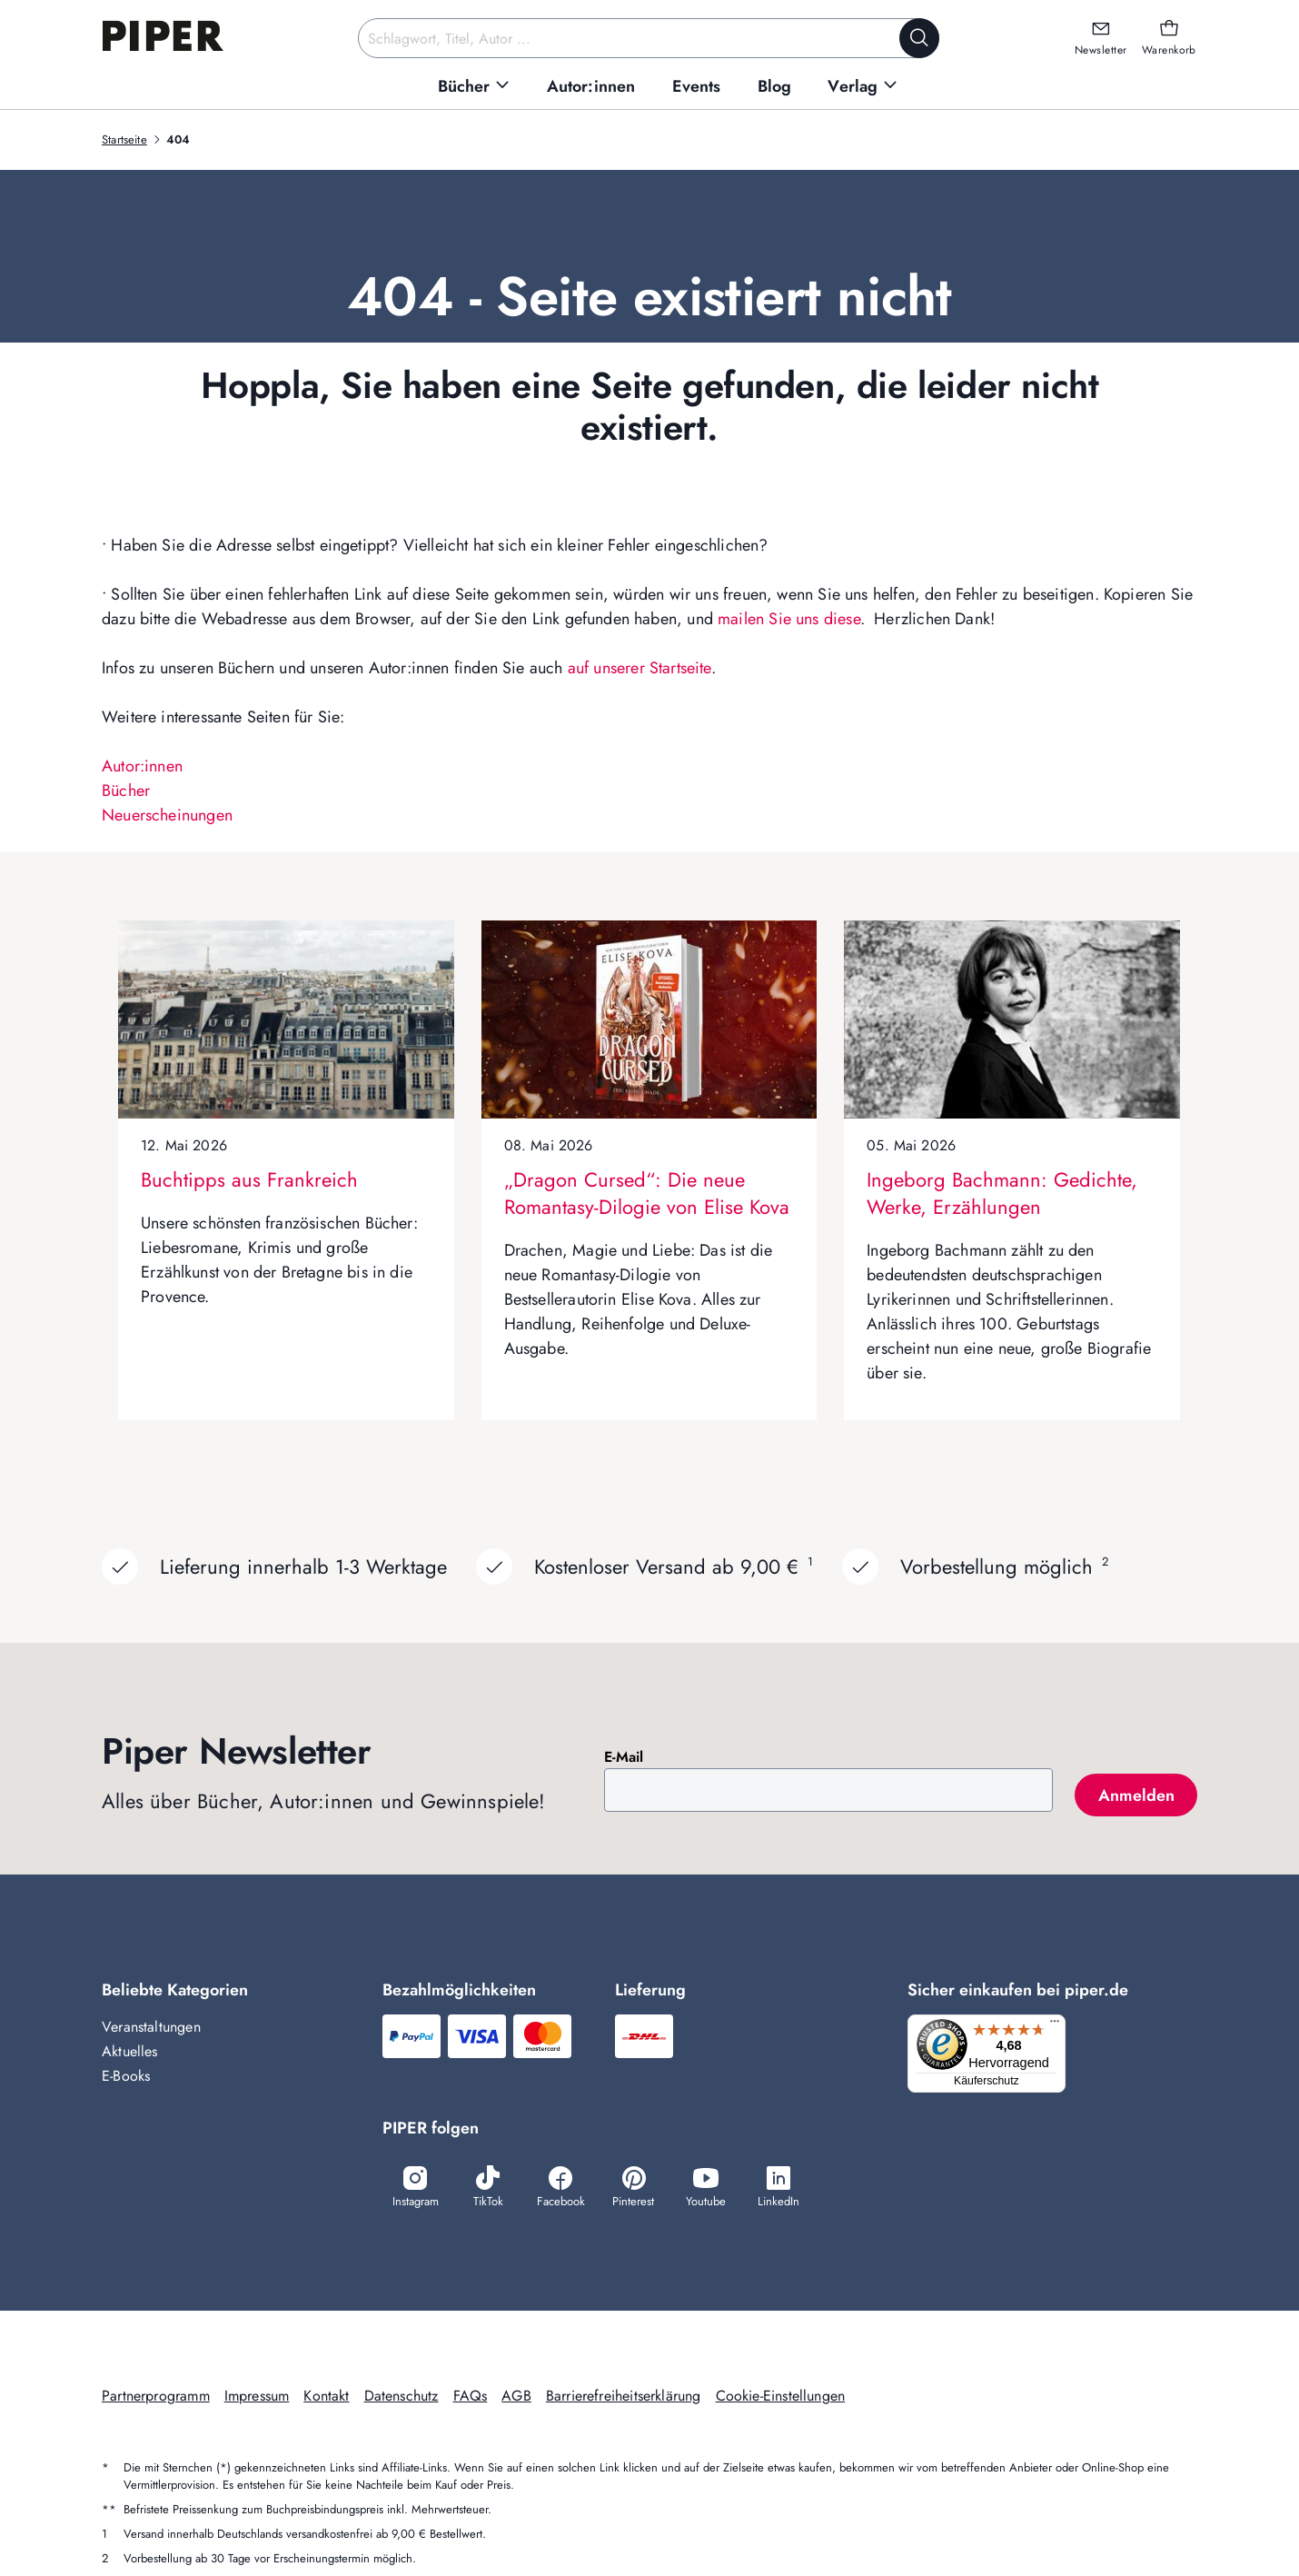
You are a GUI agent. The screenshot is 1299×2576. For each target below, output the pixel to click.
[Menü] (1060, 2025)
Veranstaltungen (151, 2026)
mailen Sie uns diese (789, 619)
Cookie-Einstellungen (781, 2397)
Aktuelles (130, 2051)
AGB (516, 2397)
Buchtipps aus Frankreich (249, 1179)
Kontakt (326, 2397)
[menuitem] (474, 86)
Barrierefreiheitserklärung (623, 2397)
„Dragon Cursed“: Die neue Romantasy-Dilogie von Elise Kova (646, 1193)
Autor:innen (142, 766)
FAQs (470, 2397)
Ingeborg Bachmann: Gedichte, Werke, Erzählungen (1002, 1193)
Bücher (126, 790)
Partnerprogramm (156, 2397)
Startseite (124, 139)
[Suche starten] (919, 38)
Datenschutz (401, 2397)
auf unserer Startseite (639, 668)
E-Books (126, 2075)
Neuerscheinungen (167, 815)
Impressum (257, 2397)
